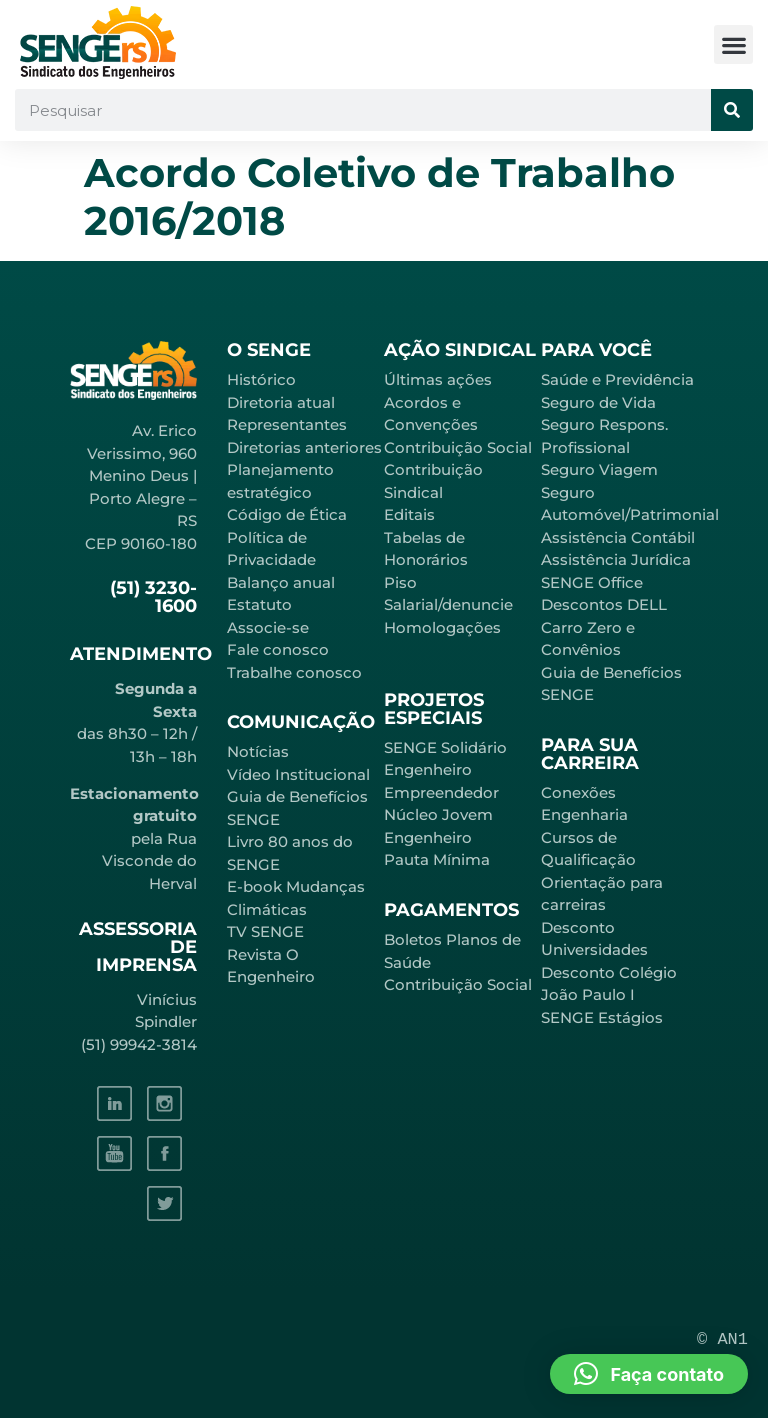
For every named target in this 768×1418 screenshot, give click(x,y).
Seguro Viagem (599, 469)
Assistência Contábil (618, 537)
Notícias (258, 751)
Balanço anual (281, 582)
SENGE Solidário (445, 747)
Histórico (261, 379)
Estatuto (259, 604)
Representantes (287, 424)
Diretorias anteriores (304, 447)
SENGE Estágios (602, 1017)
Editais (409, 514)
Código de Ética (287, 514)
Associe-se (268, 627)
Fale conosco (278, 649)
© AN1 (722, 1339)
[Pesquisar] (732, 110)
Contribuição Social (458, 447)
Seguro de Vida (598, 402)
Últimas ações (438, 379)
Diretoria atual (281, 402)
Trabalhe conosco (294, 672)
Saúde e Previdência (617, 379)
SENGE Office (592, 582)
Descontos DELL (604, 604)
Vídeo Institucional (298, 774)
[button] (733, 44)
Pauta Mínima (437, 859)
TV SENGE (265, 931)
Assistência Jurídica (616, 559)
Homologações (442, 627)
